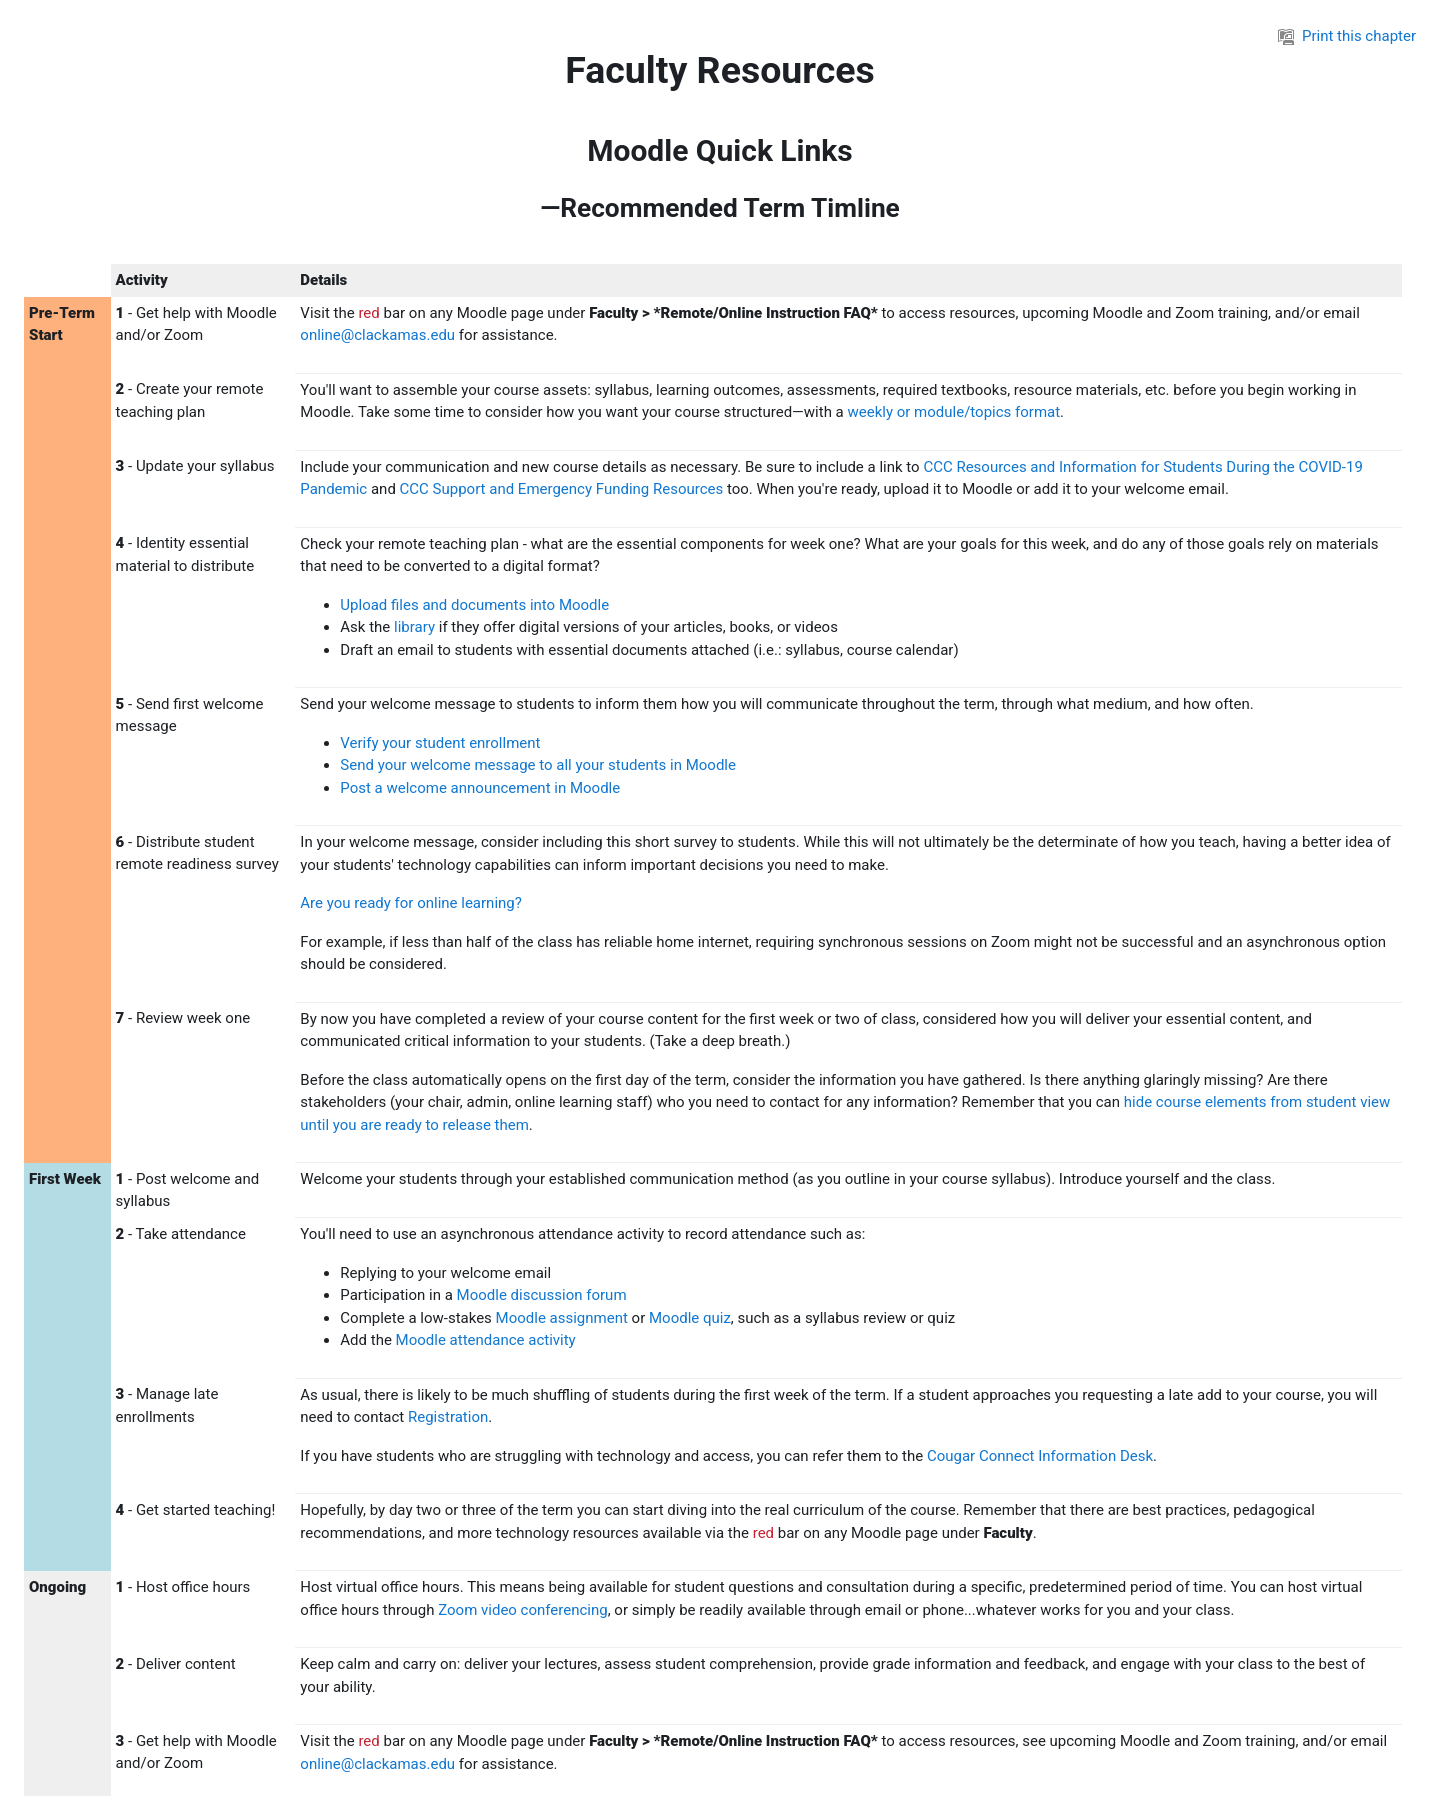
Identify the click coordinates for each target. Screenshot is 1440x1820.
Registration (448, 1417)
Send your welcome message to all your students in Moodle (538, 765)
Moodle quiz (690, 1318)
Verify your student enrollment (440, 743)
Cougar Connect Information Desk (1040, 1456)
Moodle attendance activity (486, 1340)
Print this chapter (1347, 36)
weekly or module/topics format (954, 412)
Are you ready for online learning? (411, 903)
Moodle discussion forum (544, 1295)
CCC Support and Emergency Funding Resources (562, 489)
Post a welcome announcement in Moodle (480, 788)
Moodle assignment (562, 1318)
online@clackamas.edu (377, 335)
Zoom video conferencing (523, 1610)
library (414, 627)
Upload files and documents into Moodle (474, 605)
